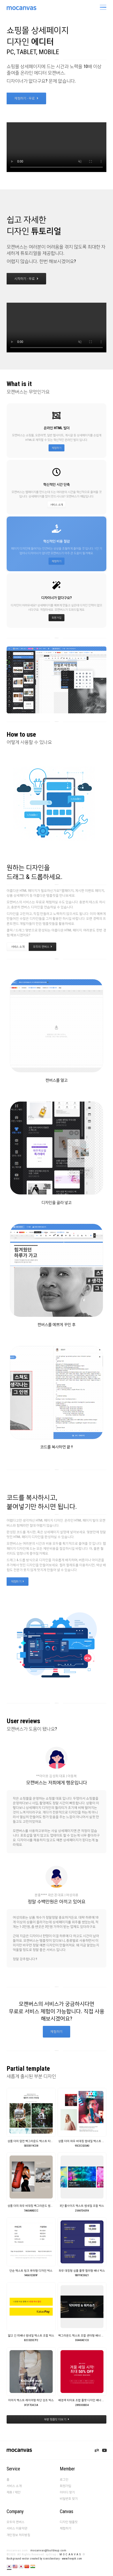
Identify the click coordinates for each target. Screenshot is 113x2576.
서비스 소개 (56, 504)
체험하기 (56, 447)
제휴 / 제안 (14, 2492)
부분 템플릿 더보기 (56, 2419)
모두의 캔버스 (42, 946)
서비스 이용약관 (17, 2528)
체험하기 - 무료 (26, 98)
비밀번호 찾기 (69, 2498)
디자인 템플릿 (69, 2522)
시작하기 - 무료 (26, 279)
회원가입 (56, 617)
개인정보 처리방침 (18, 2535)
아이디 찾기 (67, 2492)
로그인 (64, 2479)
